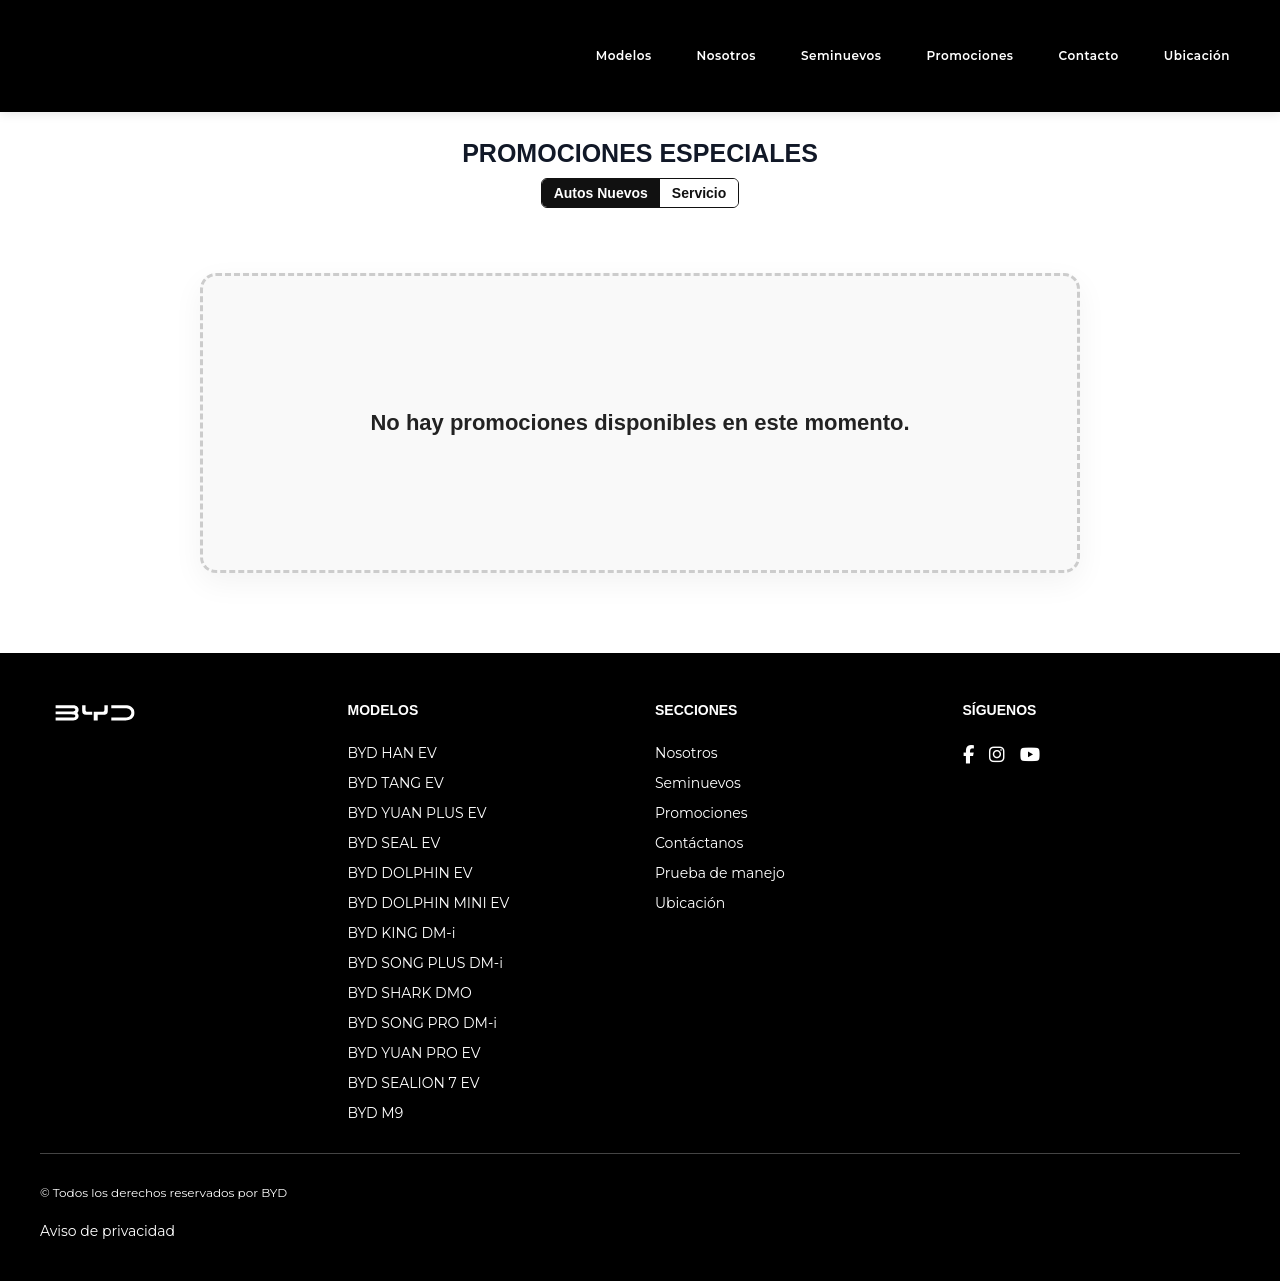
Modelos (624, 55)
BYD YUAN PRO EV (414, 1053)
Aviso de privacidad (107, 1231)
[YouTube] (1030, 755)
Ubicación (1197, 55)
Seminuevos (841, 55)
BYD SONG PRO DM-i (423, 1023)
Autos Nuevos (601, 193)
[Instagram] (997, 755)
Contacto (1089, 55)
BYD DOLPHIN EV (410, 873)
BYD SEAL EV (394, 843)
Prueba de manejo (720, 873)
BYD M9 (376, 1113)
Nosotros (726, 55)
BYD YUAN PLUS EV (417, 813)
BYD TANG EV (396, 783)
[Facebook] (968, 755)
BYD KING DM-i (402, 933)
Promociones (969, 55)
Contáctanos (699, 843)
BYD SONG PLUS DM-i (425, 963)
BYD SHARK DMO (410, 993)
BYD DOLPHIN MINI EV (429, 903)
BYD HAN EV (392, 753)
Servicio (699, 193)
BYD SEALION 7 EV (414, 1083)
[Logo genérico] (79, 56)
